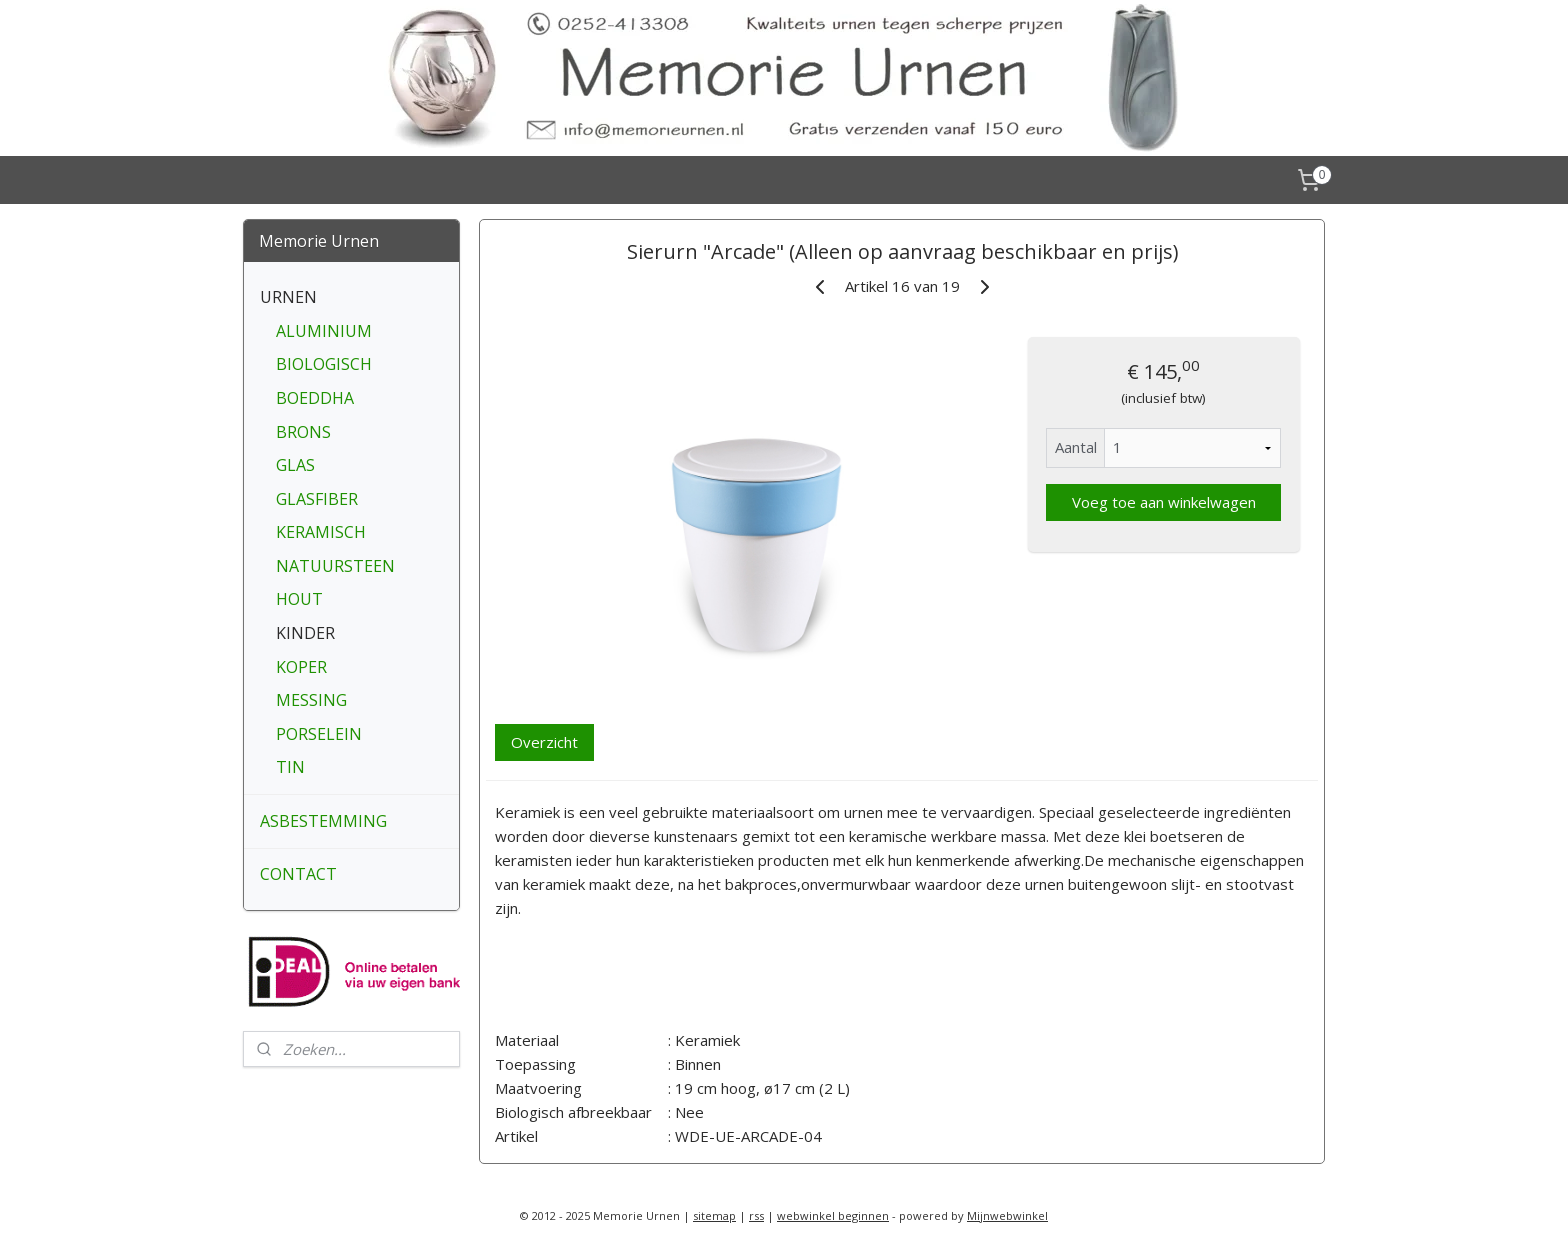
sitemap (714, 1215)
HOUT (299, 599)
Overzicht (544, 742)
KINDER (305, 633)
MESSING (311, 700)
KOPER (301, 667)
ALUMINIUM (324, 331)
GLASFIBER (317, 499)
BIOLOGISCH (324, 364)
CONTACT (298, 874)
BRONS (303, 432)
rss (756, 1215)
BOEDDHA (315, 398)
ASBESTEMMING (323, 821)
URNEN (288, 297)
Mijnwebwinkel (1007, 1215)
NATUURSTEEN (335, 566)
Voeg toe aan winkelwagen (1163, 502)
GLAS (295, 465)
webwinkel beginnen (833, 1215)
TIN (290, 767)
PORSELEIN (319, 734)
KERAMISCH (321, 532)
